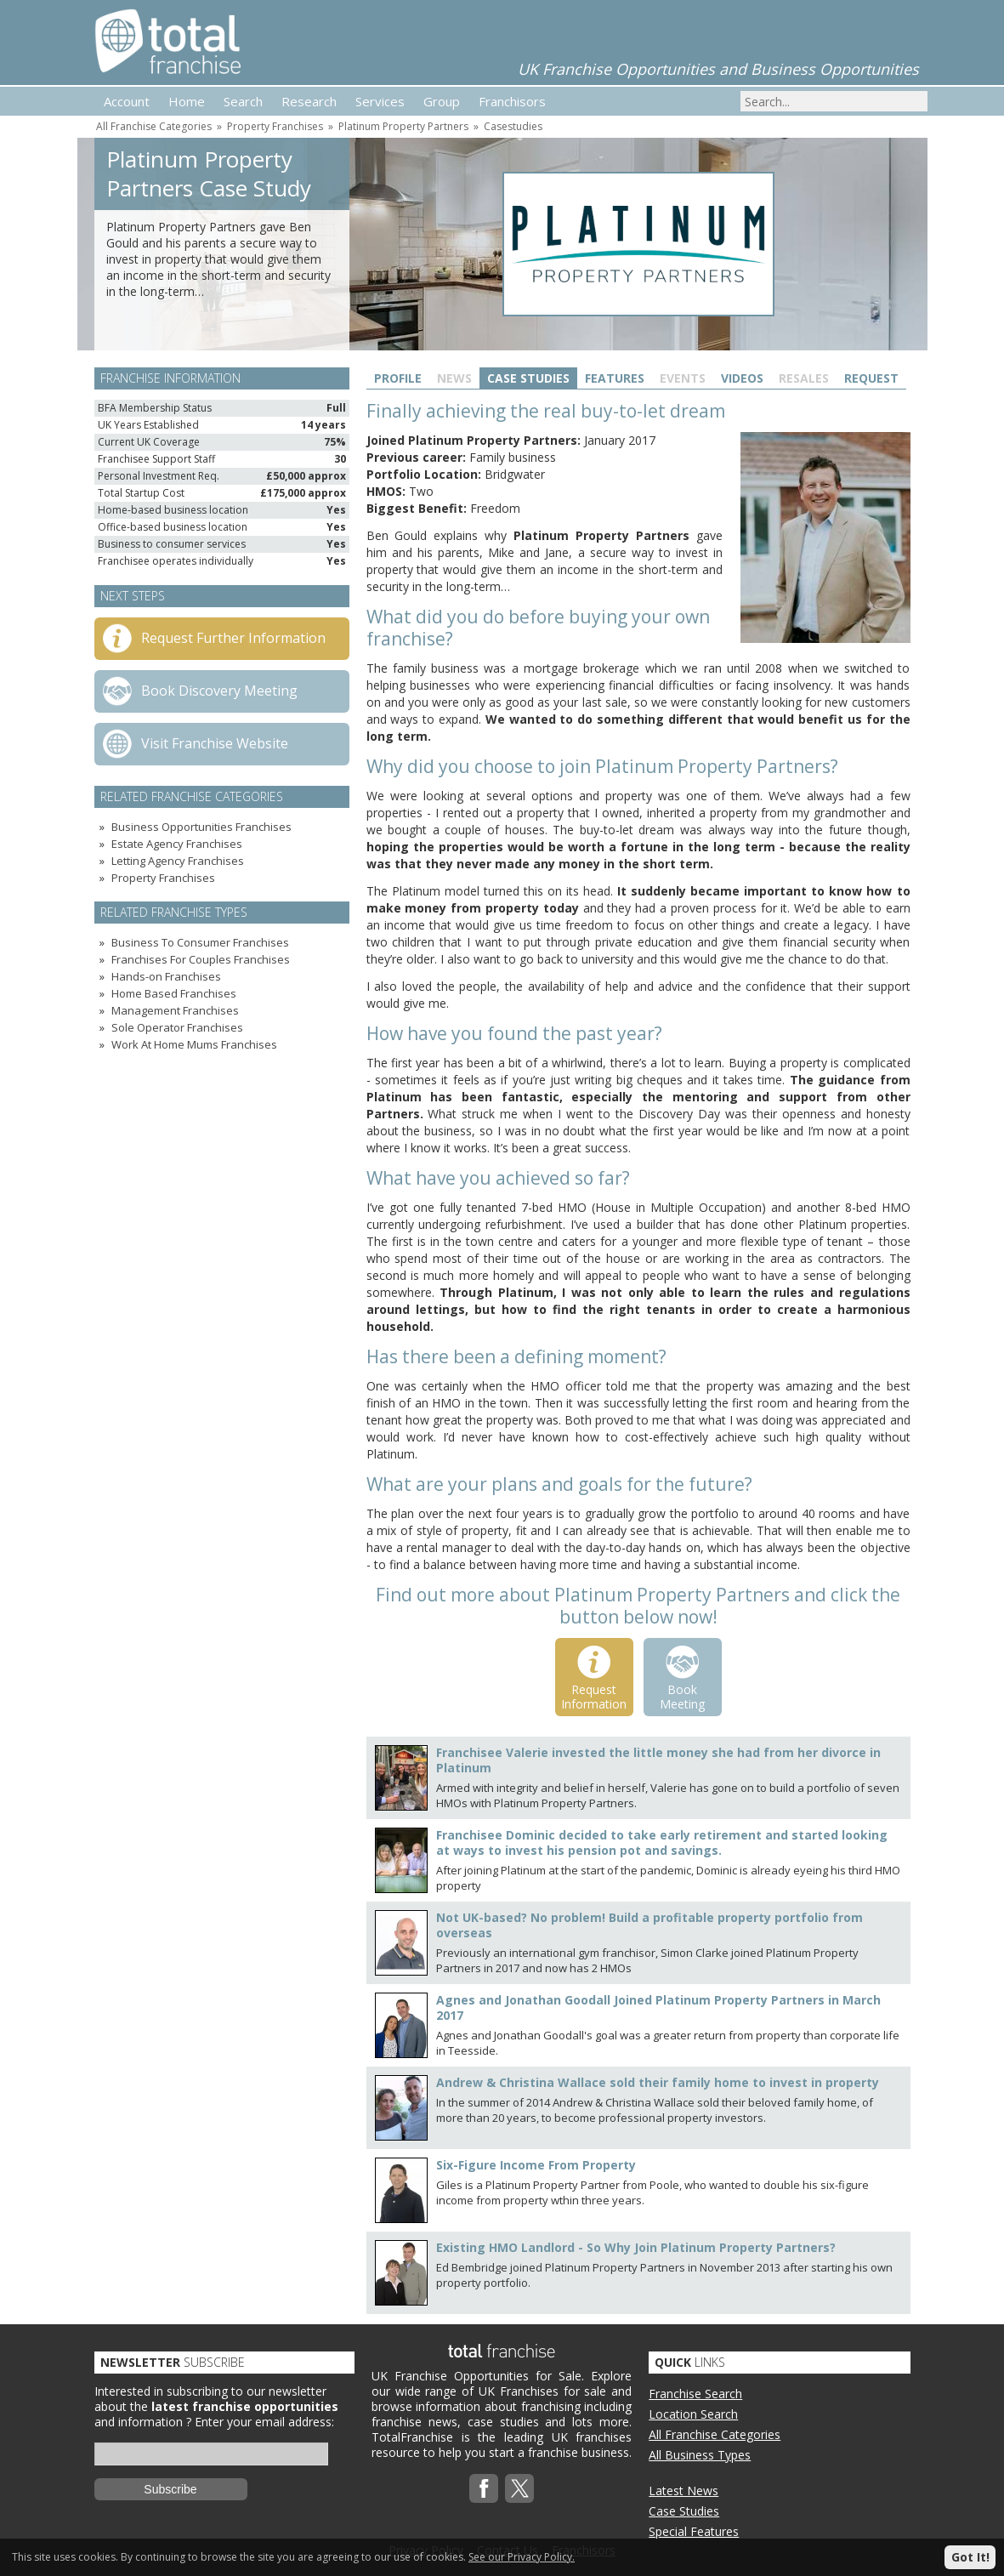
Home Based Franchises (173, 993)
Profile (398, 378)
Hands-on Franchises (166, 976)
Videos (742, 378)
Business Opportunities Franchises (201, 826)
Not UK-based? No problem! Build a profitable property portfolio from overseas (649, 1925)
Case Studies (528, 378)
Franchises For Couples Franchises (200, 959)
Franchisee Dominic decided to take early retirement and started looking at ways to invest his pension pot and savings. (662, 1842)
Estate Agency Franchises (176, 843)
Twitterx (519, 2488)
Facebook (483, 2488)
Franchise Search (695, 2394)
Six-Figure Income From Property (536, 2165)
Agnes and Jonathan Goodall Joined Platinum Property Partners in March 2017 (658, 2007)
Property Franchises (275, 126)
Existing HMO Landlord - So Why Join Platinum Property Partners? (636, 2247)
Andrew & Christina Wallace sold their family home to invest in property (657, 2082)
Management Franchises (175, 1010)
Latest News (683, 2490)
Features (614, 378)
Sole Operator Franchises (177, 1027)
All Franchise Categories (154, 126)
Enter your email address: (264, 2422)
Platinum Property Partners (403, 126)
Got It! (970, 2557)
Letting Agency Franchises (177, 860)
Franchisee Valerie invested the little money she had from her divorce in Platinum (658, 1760)
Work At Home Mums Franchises (194, 1044)
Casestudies (513, 126)
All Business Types (700, 2455)
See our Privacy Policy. (521, 2557)
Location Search (693, 2414)
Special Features (694, 2531)
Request (871, 378)
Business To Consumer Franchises (200, 942)
